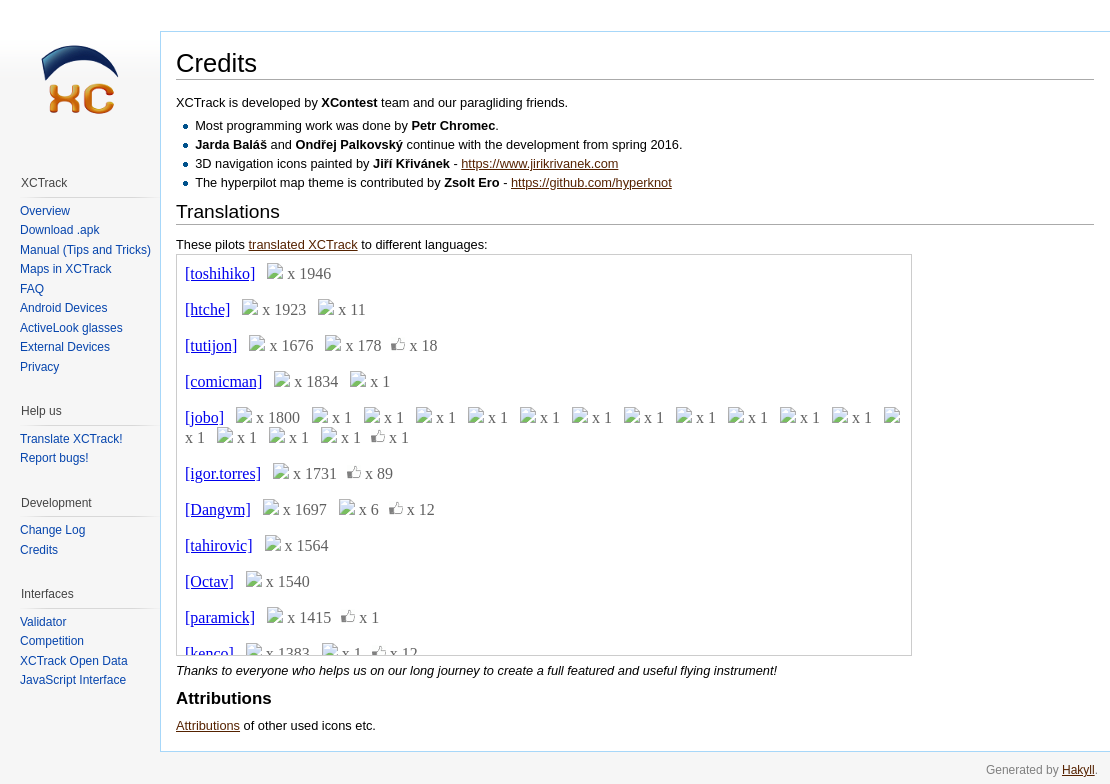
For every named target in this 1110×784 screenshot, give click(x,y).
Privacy (39, 367)
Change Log (52, 530)
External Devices (65, 347)
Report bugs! (54, 458)
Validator (43, 622)
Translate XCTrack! (71, 439)
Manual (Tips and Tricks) (85, 250)
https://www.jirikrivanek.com (539, 163)
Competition (52, 641)
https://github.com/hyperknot (591, 182)
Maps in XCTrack (66, 269)
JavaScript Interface (73, 680)
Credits (39, 550)
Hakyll (1078, 770)
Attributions (208, 725)
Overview (45, 211)
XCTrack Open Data (74, 661)
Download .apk (59, 230)
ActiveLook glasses (71, 328)
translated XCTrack (303, 244)
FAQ (32, 289)
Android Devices (63, 308)
